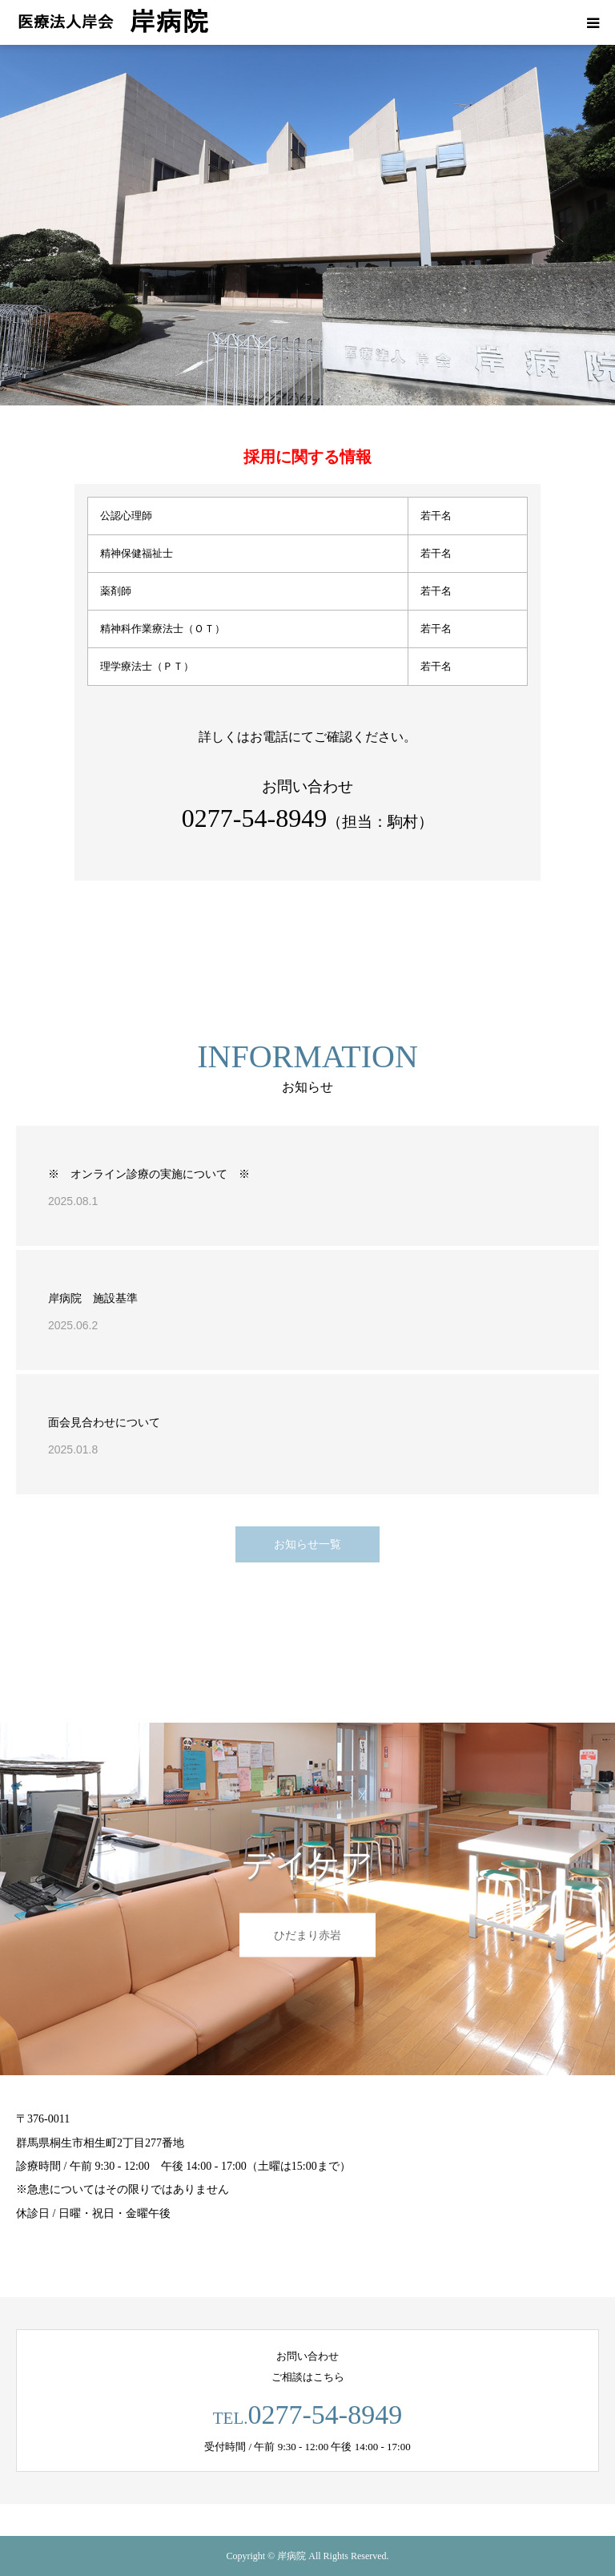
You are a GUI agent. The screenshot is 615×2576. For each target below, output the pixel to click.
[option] (307, 225)
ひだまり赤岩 (307, 1935)
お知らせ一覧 (307, 1544)
